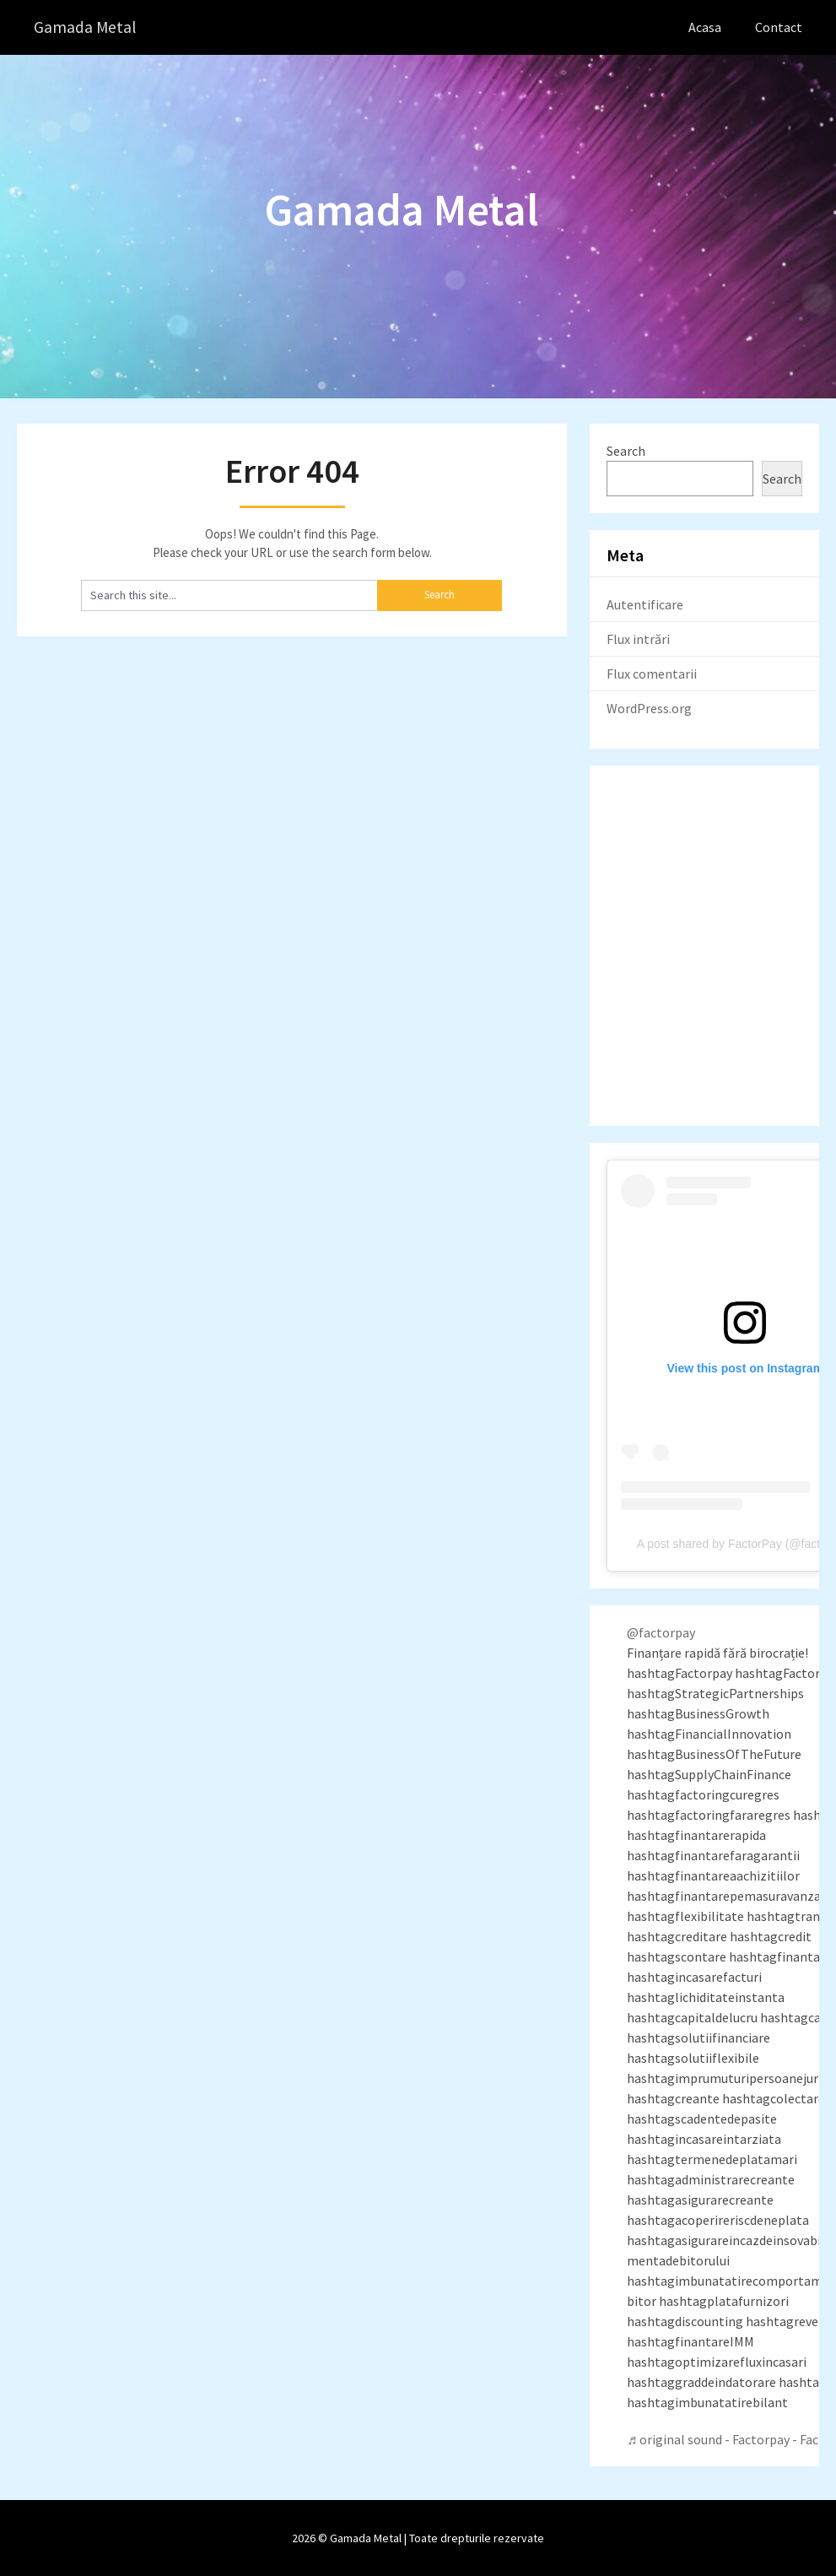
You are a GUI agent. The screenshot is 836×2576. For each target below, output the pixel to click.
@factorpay (661, 1632)
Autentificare (645, 603)
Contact (778, 27)
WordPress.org (649, 707)
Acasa (704, 27)
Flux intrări (638, 638)
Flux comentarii (652, 672)
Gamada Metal (86, 27)
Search (626, 449)
